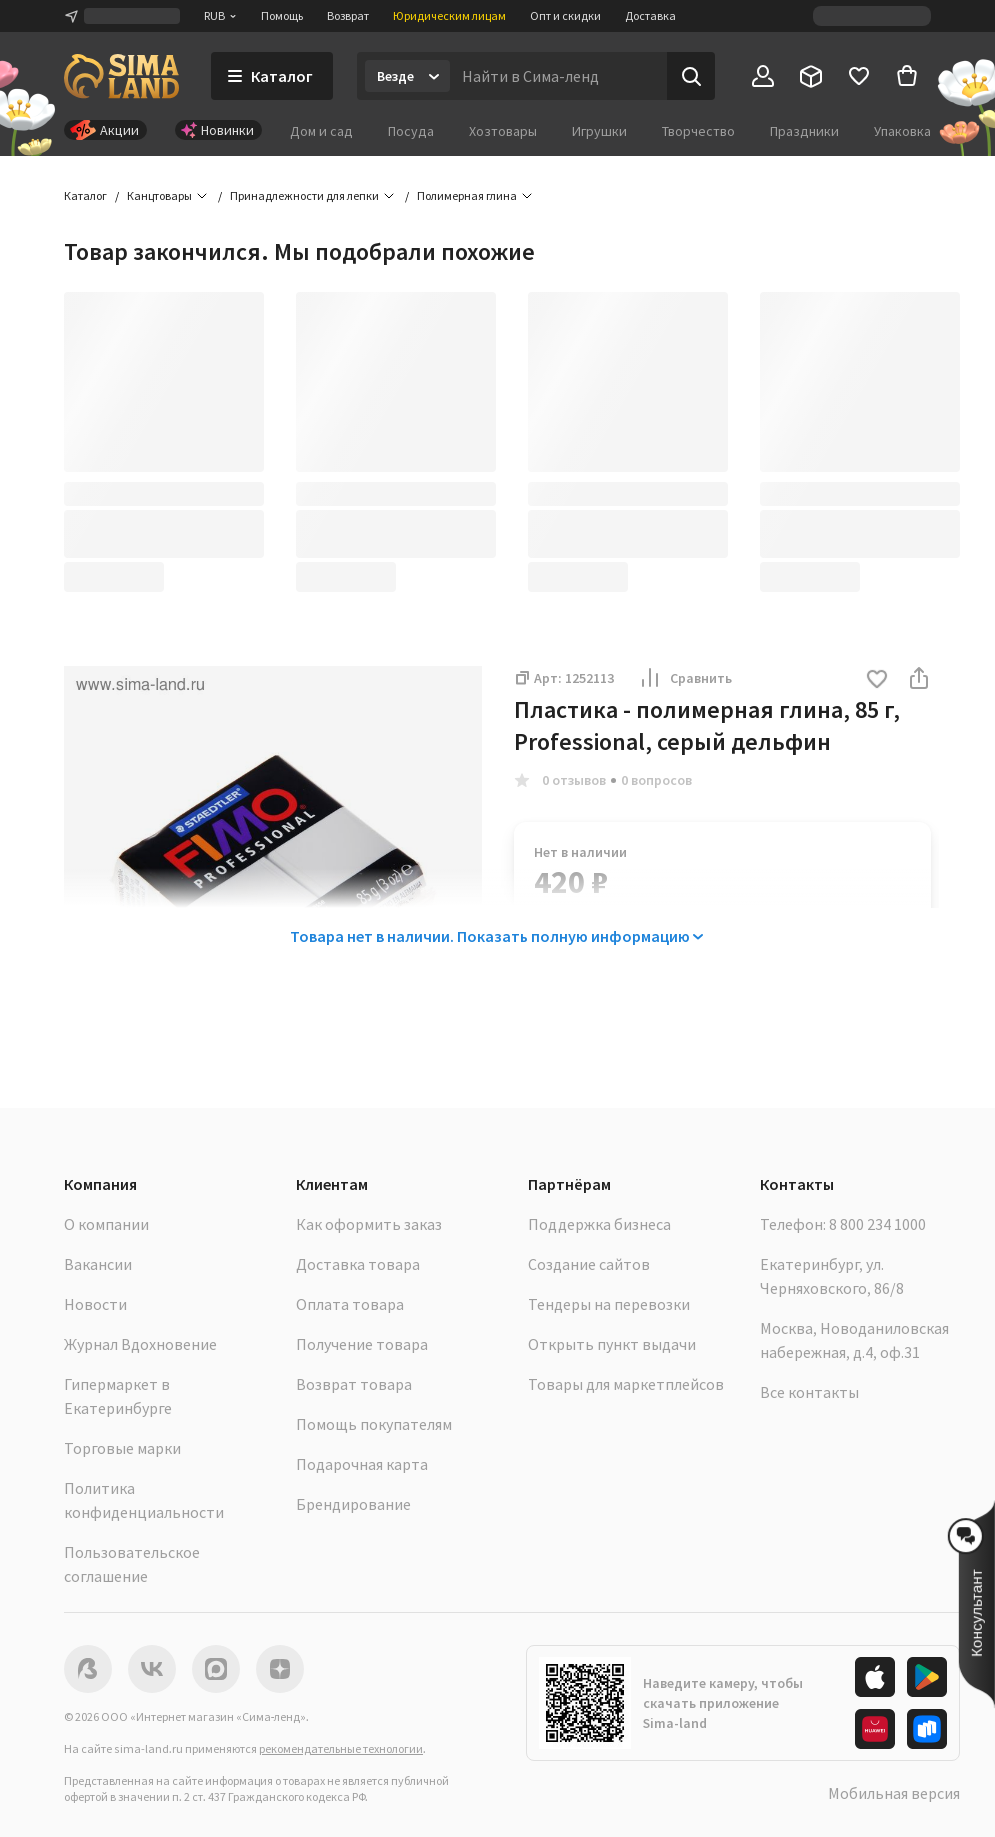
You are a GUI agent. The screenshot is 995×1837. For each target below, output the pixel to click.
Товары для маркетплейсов (626, 1384)
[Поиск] (691, 76)
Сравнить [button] (685, 678)
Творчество (698, 131)
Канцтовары (159, 195)
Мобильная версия (894, 1793)
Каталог (85, 195)
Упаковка (902, 131)
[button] (877, 680)
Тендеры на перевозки (609, 1304)
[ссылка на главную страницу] (121, 76)
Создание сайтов (589, 1264)
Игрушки (599, 131)
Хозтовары (503, 131)
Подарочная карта (362, 1464)
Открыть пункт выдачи (612, 1344)
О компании (106, 1224)
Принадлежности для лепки (304, 195)
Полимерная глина (467, 195)
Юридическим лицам (449, 15)
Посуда (411, 131)
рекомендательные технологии (341, 1748)
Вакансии (98, 1264)
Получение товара (362, 1344)
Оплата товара (350, 1304)
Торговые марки (122, 1448)
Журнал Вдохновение (140, 1344)
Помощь (282, 15)
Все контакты (809, 1392)
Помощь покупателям (374, 1424)
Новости (95, 1304)
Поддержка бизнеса (599, 1224)
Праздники (804, 131)
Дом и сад (321, 131)
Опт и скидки (565, 15)
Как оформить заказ (369, 1224)
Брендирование (353, 1504)
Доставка (650, 15)
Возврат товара (354, 1384)
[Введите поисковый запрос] (558, 76)
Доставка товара (358, 1264)
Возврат (348, 15)
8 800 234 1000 (877, 1224)
